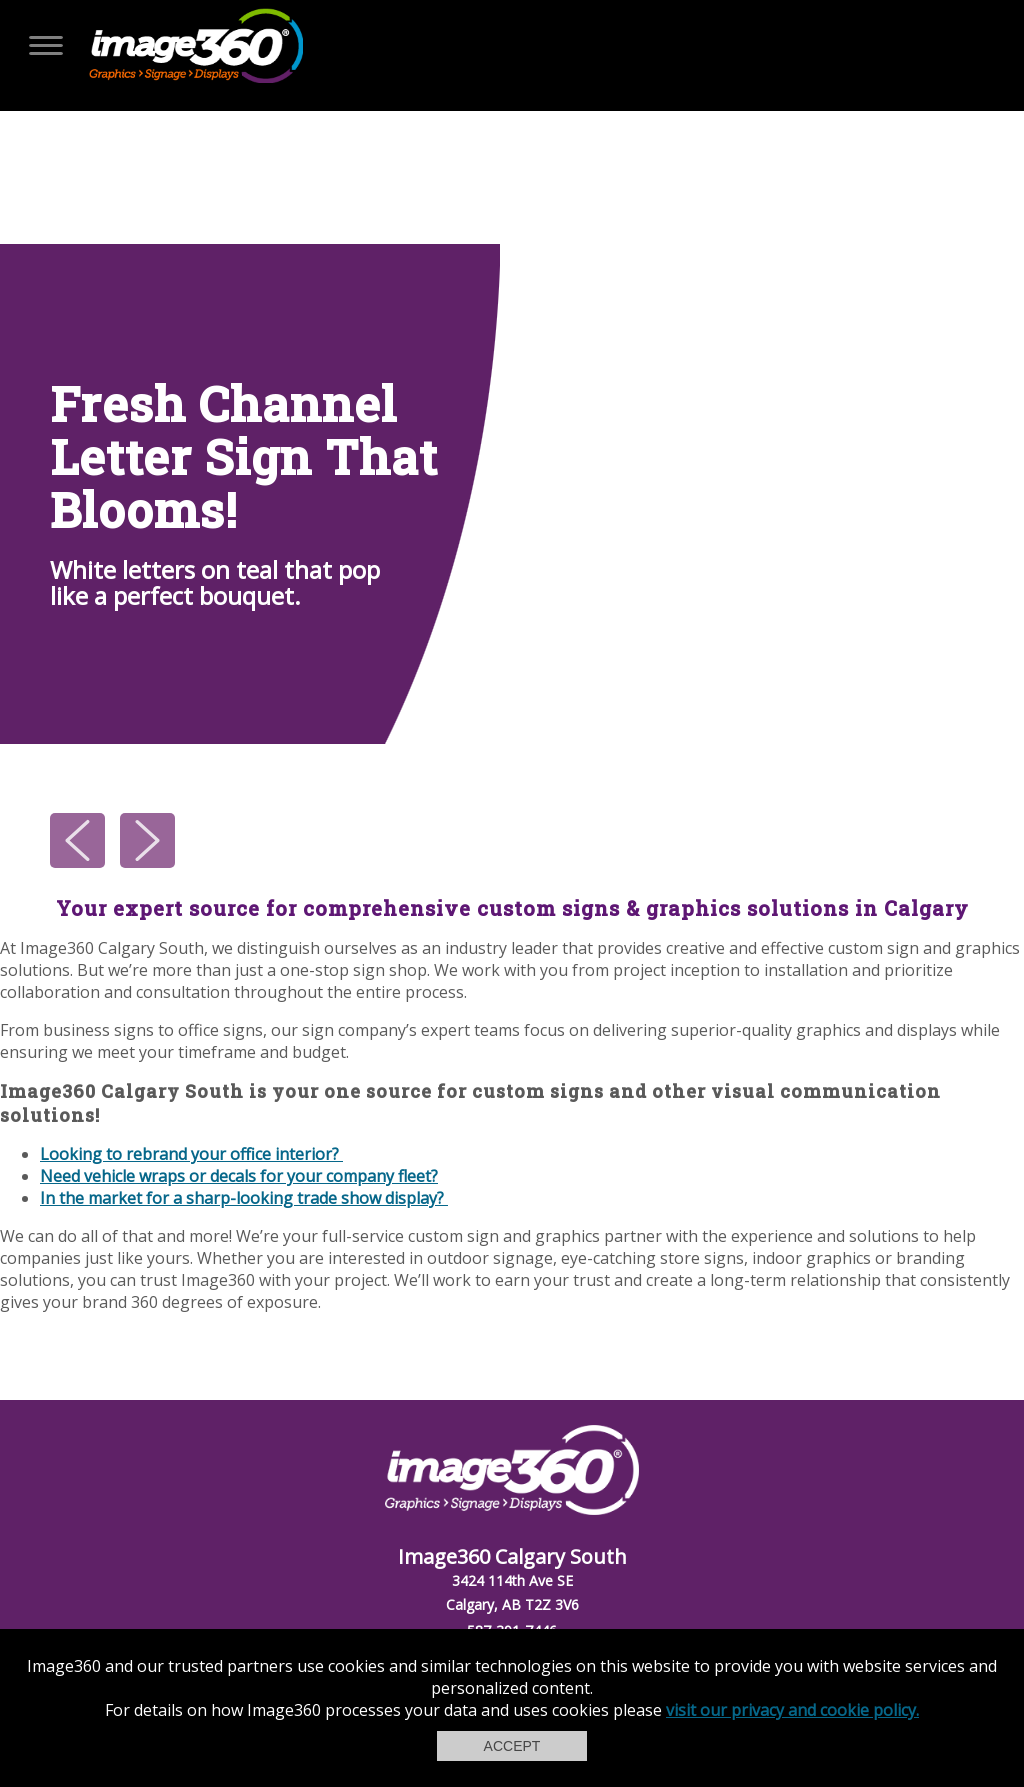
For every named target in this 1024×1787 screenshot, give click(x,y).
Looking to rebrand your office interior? (191, 1154)
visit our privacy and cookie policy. (792, 1710)
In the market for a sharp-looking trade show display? (244, 1198)
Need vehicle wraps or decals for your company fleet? (239, 1176)
